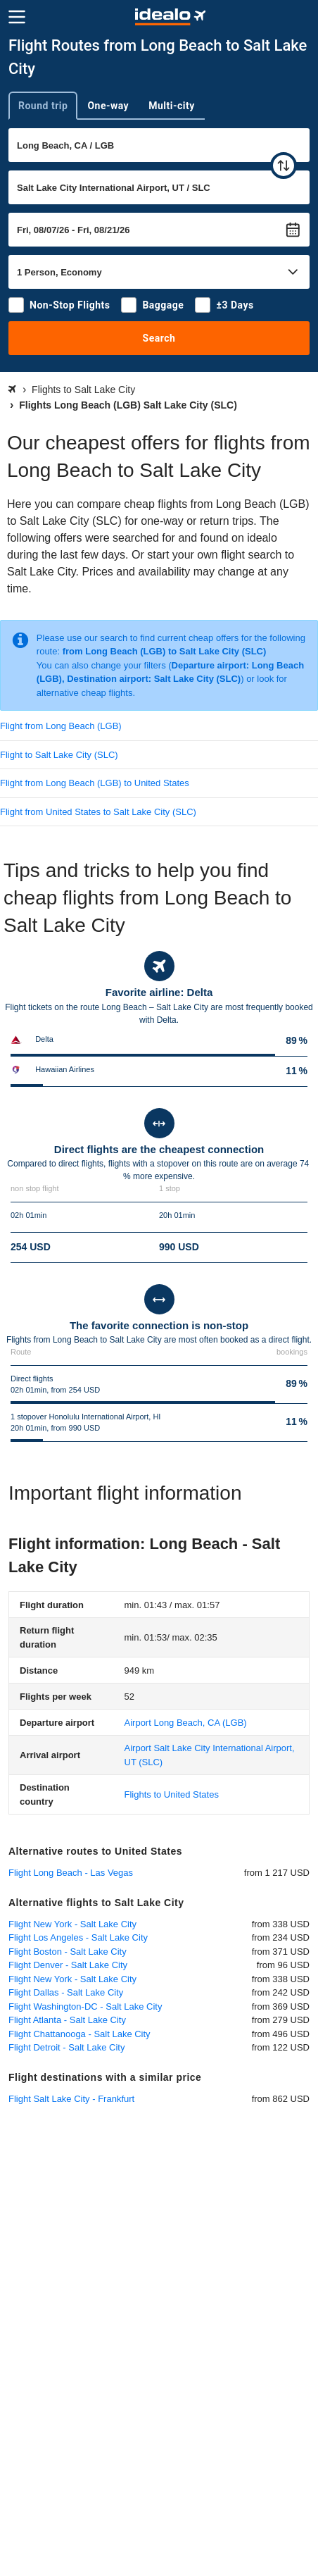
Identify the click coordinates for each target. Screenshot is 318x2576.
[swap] (283, 165)
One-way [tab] (108, 105)
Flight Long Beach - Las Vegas (70, 1872)
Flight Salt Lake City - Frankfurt (71, 2098)
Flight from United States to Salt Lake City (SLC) (98, 812)
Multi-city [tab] (171, 105)
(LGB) (186, 1722)
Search (159, 338)
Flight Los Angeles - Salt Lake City (78, 1937)
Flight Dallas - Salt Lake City (65, 1992)
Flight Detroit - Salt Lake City (66, 2047)
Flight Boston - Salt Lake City (67, 1951)
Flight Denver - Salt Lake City (67, 1965)
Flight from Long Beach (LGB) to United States (94, 783)
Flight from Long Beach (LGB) (61, 726)
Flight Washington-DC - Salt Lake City (85, 2006)
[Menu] (17, 17)
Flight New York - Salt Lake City (72, 1924)
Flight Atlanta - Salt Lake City (67, 2020)
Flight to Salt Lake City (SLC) (59, 754)
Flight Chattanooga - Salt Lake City (79, 2034)
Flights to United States (172, 1794)
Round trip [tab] (43, 105)
